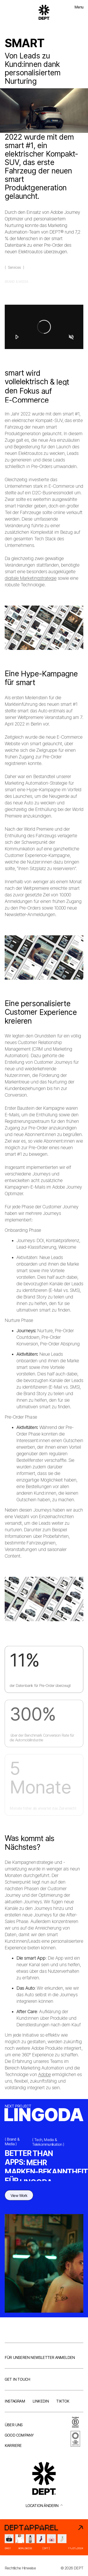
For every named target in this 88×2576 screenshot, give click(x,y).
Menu (78, 7)
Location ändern (44, 2505)
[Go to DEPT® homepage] (44, 12)
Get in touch (17, 2379)
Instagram (15, 2401)
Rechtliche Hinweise (20, 2568)
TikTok (62, 2401)
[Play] (17, 337)
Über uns (14, 2424)
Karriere (13, 2445)
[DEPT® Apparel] (44, 2537)
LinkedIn (41, 2401)
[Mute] (70, 337)
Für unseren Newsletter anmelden (40, 2357)
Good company (19, 2435)
